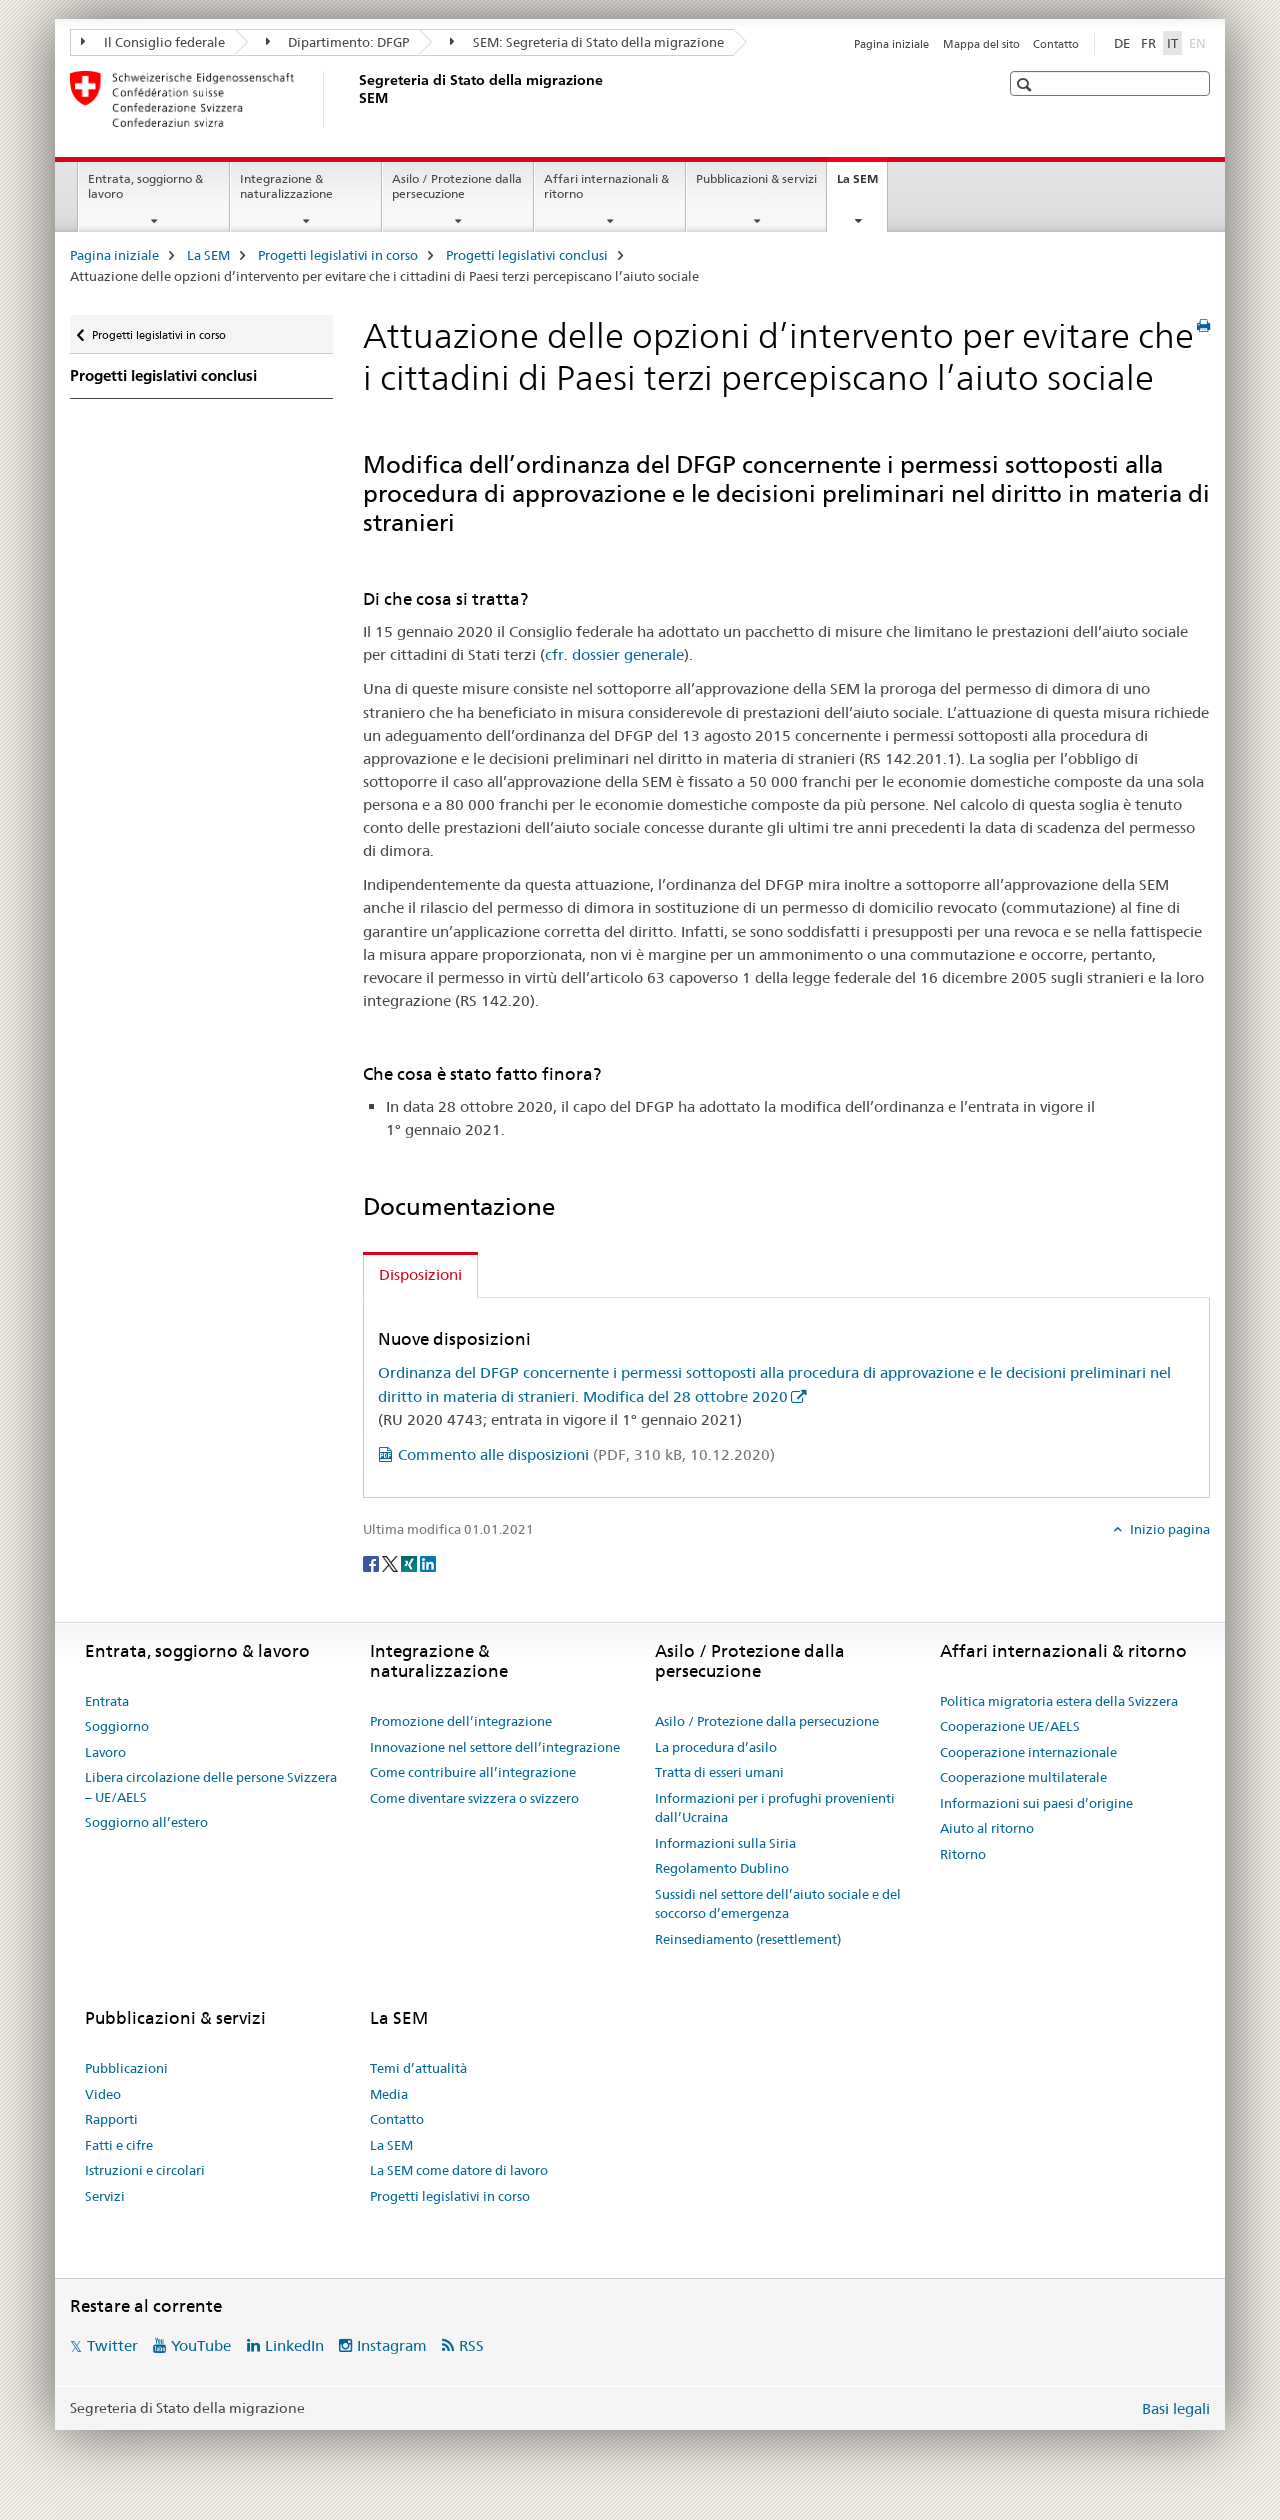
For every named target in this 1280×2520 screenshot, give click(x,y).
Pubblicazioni (126, 2068)
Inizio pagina (1168, 1529)
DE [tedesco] (1122, 43)
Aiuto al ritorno (987, 1828)
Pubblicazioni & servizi (756, 178)
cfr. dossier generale (614, 654)
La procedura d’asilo (716, 1747)
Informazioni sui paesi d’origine (1036, 1803)
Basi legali (1176, 2408)
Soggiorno (117, 1726)
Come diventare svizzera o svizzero (474, 1798)
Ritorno (963, 1854)
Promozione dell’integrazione (461, 1721)
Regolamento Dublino (722, 1868)
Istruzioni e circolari (145, 2170)
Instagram (392, 2345)
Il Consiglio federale (153, 42)
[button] (1026, 84)
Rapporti (111, 2119)
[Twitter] (391, 1563)
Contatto (1056, 44)
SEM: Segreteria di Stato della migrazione (587, 42)
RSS (471, 2345)
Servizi (105, 2196)
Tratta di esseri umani (719, 1772)
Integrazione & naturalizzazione (286, 186)
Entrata (107, 1701)
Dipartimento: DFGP (338, 42)
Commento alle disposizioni (586, 1454)
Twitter (112, 2345)
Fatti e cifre (119, 2145)
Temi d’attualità (418, 2068)
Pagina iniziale (891, 44)
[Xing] (410, 1563)
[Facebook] (372, 1563)
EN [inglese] (1199, 42)
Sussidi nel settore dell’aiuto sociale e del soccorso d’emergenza (778, 1904)
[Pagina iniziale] (355, 99)
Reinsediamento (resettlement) (748, 1939)
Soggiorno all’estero (146, 1822)
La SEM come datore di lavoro (459, 2170)
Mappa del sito (981, 44)
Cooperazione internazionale (1028, 1752)
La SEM (862, 185)
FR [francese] (1148, 43)
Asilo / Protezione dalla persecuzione (457, 186)
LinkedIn (294, 2345)
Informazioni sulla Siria (725, 1843)
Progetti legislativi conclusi (527, 255)
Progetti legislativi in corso (338, 255)
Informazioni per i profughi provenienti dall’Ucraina (775, 1808)
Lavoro (105, 1752)
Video (103, 2094)
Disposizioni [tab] (420, 1274)
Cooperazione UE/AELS (1010, 1726)
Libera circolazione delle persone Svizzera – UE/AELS (211, 1787)
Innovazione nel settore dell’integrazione (495, 1747)
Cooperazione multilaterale (1023, 1777)
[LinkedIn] (428, 1563)
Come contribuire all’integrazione (473, 1772)
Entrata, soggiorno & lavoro (145, 186)
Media (389, 2094)
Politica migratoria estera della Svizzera (1059, 1701)
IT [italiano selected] (1172, 43)
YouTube (201, 2345)
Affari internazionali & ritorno (606, 186)
